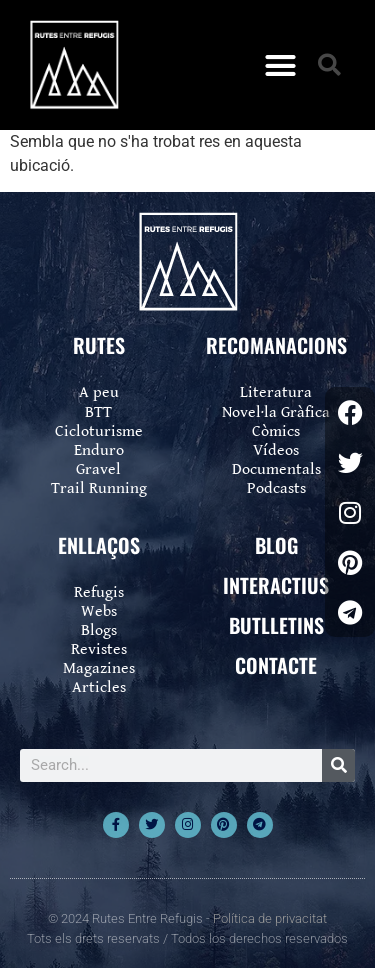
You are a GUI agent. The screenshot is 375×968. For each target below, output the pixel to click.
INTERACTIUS (276, 585)
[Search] (338, 765)
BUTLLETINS (276, 625)
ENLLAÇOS (99, 545)
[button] (280, 65)
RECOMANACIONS (276, 345)
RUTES (99, 345)
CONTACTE (276, 665)
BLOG (276, 545)
